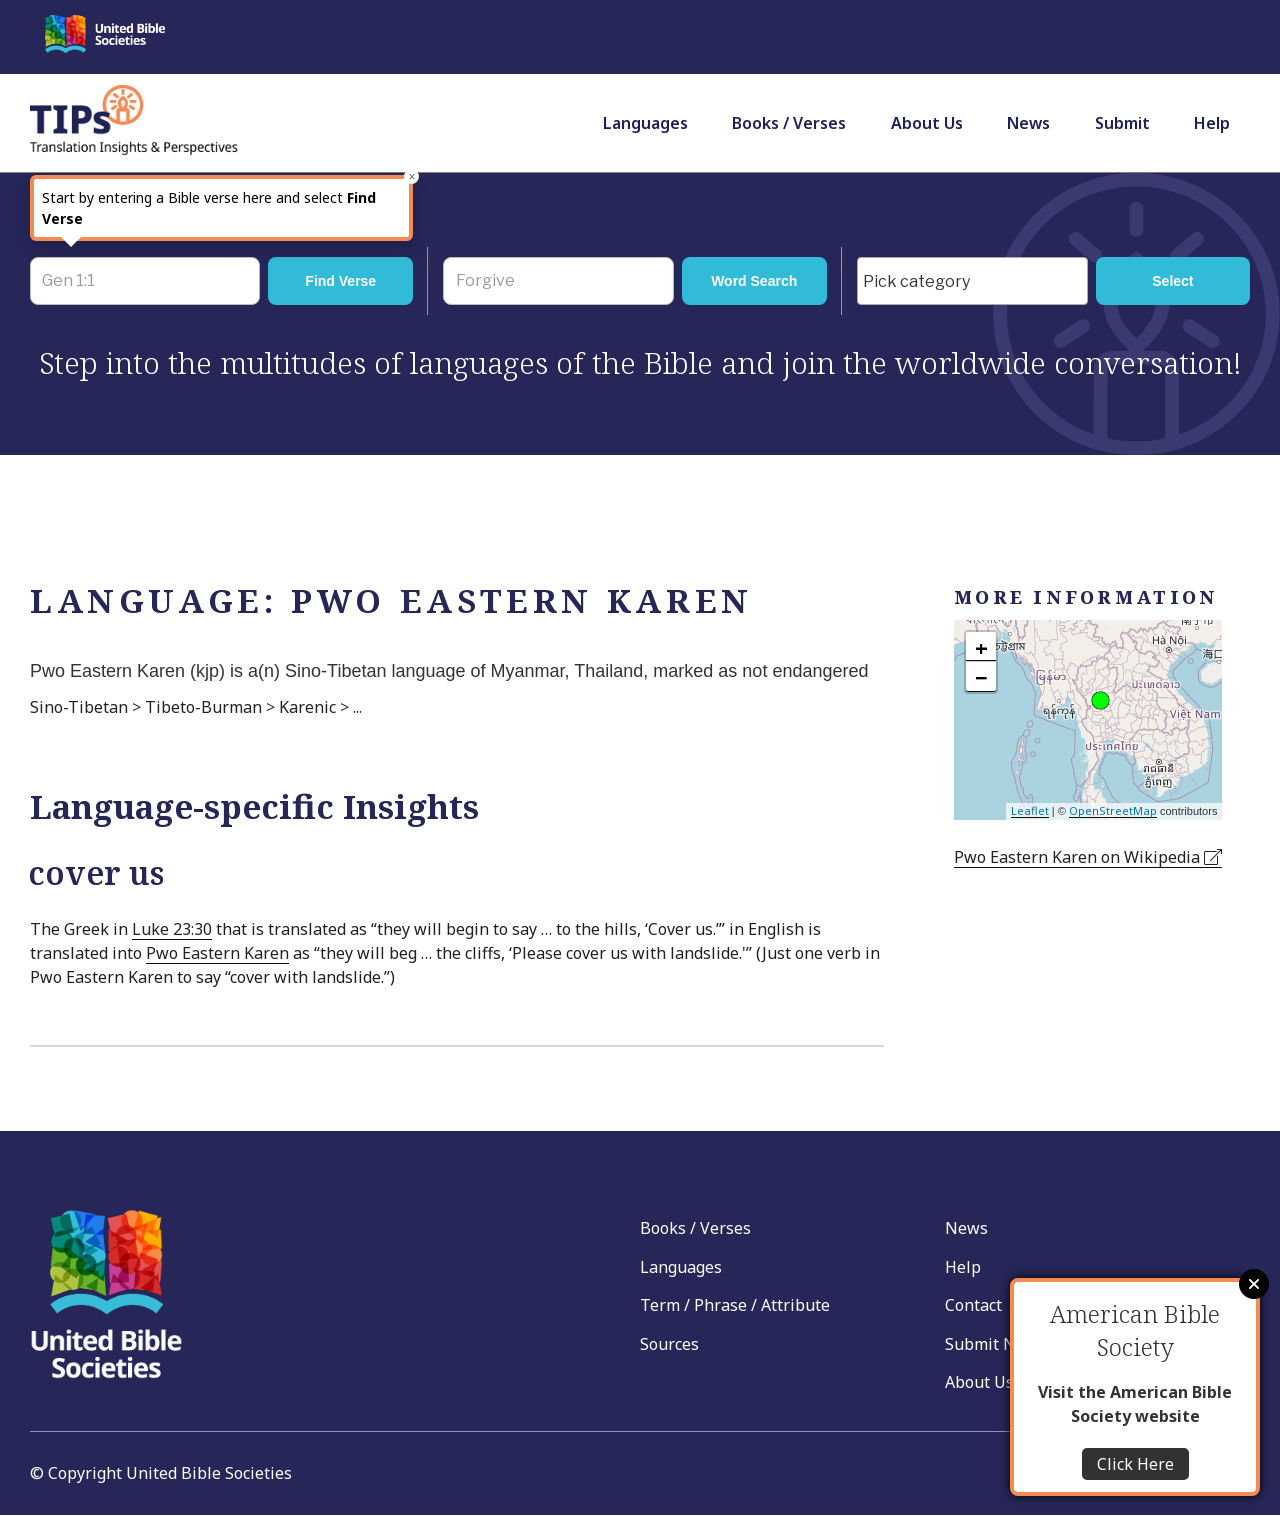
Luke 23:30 (172, 929)
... (357, 707)
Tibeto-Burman (203, 707)
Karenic (307, 707)
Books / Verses (789, 123)
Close (1254, 1284)
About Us (927, 123)
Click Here (1135, 1464)
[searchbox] (977, 282)
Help (1212, 123)
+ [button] (981, 647)
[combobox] (972, 281)
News (1028, 123)
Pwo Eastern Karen (217, 953)
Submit (1122, 123)
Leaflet (1030, 810)
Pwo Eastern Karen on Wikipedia (1088, 857)
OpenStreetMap (1113, 810)
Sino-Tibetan (79, 707)
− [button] (981, 677)
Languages (645, 123)
